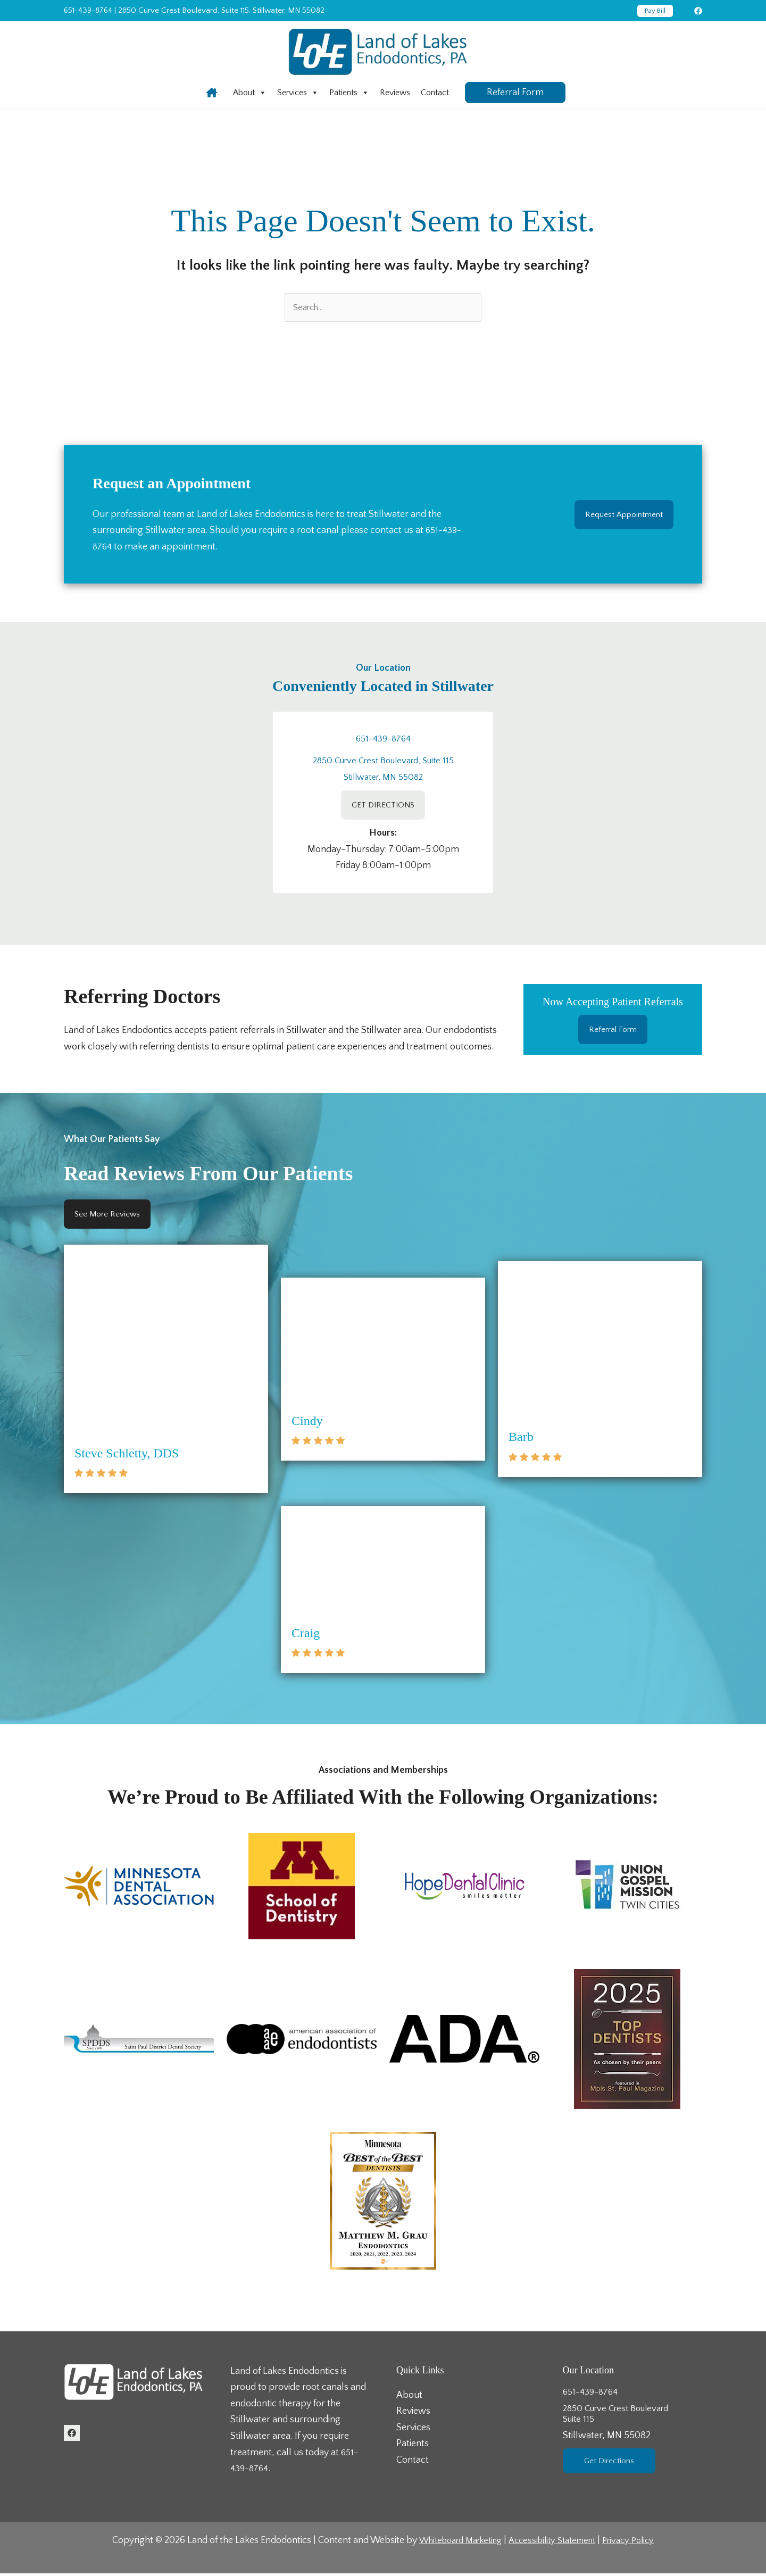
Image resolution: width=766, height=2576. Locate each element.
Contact (435, 92)
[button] (655, 11)
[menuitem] (250, 93)
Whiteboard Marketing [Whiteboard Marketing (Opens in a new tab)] (453, 2543)
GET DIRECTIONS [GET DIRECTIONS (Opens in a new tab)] (383, 807)
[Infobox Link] (211, 93)
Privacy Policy (638, 2543)
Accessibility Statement (555, 2543)
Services (298, 93)
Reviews (395, 92)
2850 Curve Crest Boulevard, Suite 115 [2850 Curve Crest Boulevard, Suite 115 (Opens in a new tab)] (383, 761)
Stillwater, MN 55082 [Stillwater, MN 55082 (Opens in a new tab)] (383, 778)
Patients (349, 93)
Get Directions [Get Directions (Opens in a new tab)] (613, 2467)
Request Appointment (617, 516)
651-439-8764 (88, 10)
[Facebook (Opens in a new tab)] (698, 11)
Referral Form (613, 1032)
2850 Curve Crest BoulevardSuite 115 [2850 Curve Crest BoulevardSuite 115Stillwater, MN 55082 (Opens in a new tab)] (633, 2428)
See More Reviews (111, 1218)
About (250, 93)
